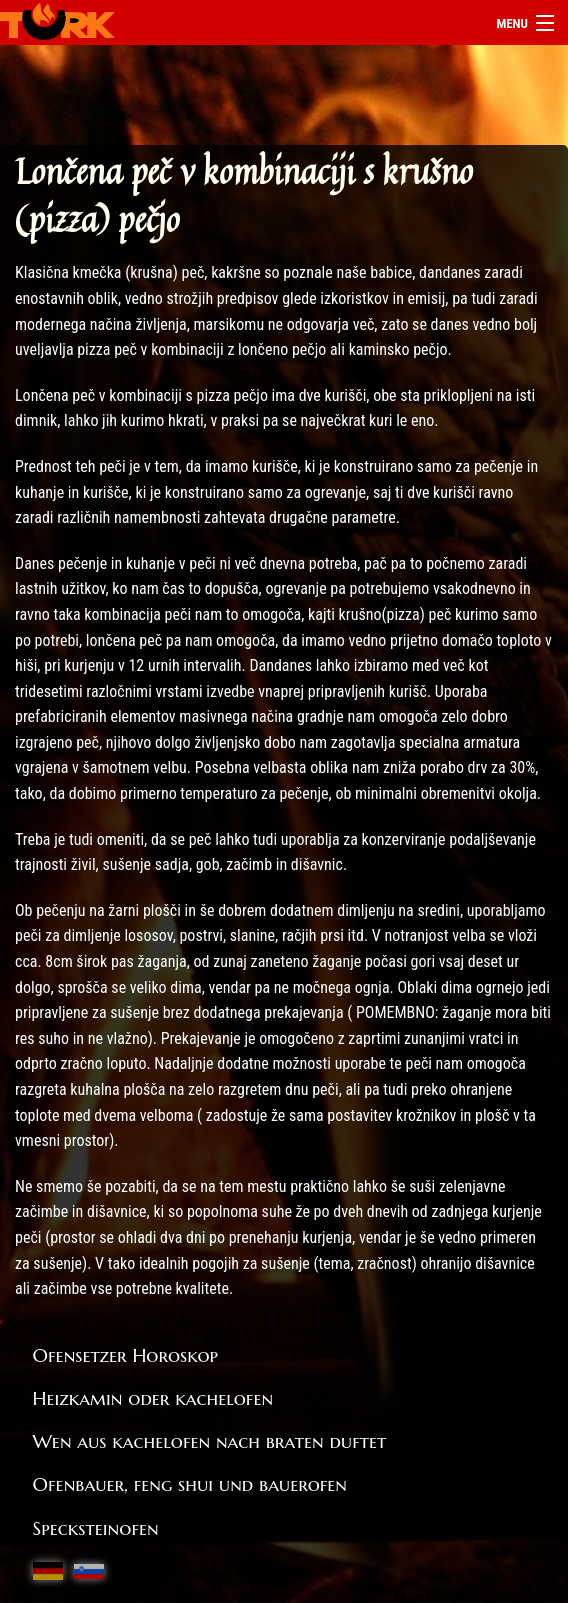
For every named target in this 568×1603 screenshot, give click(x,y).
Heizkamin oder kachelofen (153, 1398)
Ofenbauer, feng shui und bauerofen (190, 1484)
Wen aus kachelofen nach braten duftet (210, 1441)
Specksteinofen (96, 1528)
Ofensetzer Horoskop (125, 1355)
